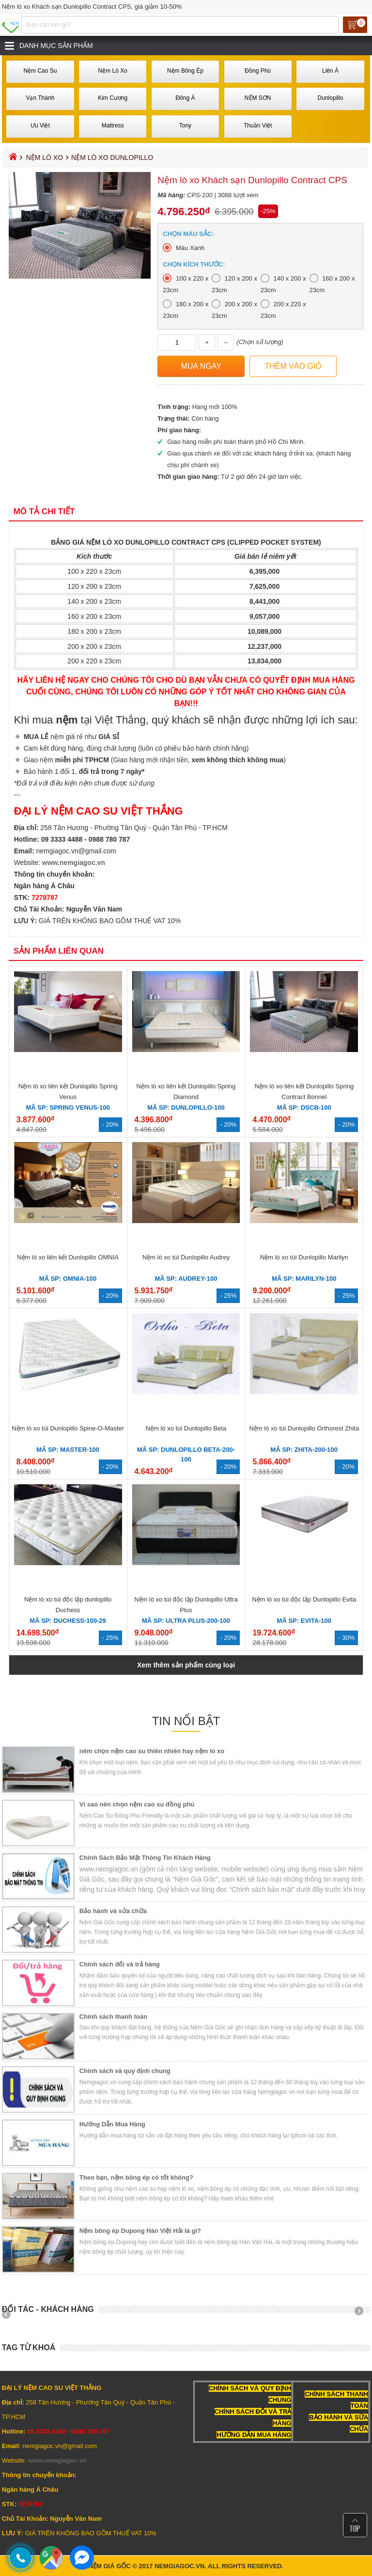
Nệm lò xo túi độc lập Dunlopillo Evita (304, 1599)
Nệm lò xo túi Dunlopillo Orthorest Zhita (304, 1428)
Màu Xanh (190, 247)
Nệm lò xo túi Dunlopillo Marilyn (304, 1257)
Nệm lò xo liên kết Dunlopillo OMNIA (68, 1257)
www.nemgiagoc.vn (73, 862)
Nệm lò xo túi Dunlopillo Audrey (186, 1257)
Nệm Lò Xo (44, 157)
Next (362, 2314)
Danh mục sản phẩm (56, 45)
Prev (9, 2314)
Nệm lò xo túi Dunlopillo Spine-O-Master (68, 1428)
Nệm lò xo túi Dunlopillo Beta (186, 1428)
